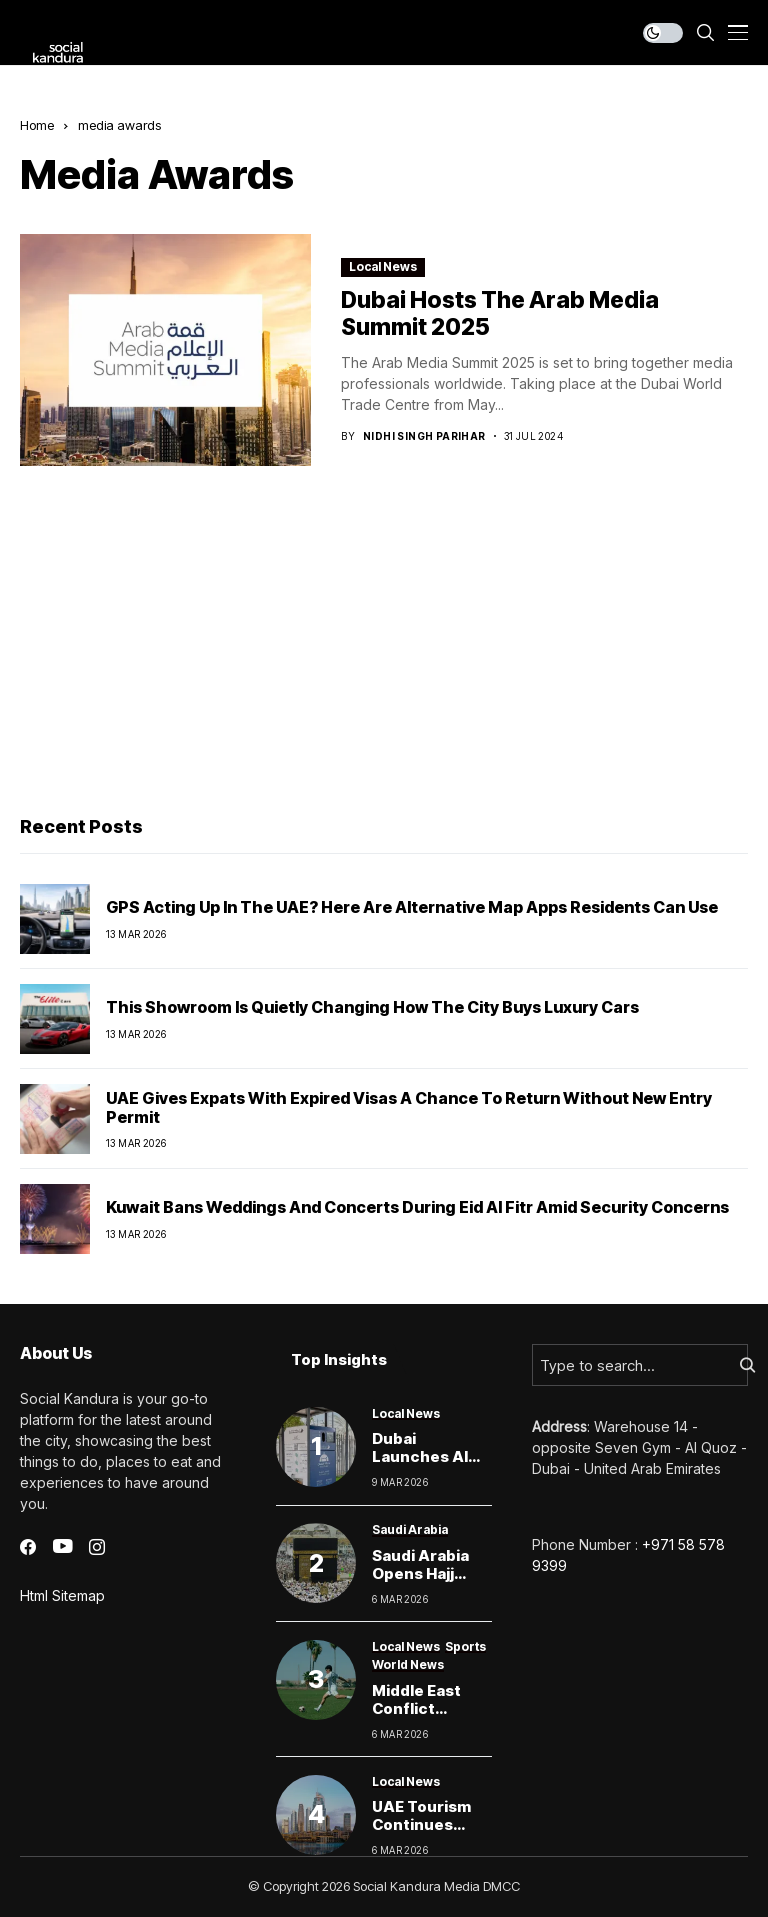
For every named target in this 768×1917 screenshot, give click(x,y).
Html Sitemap (62, 1595)
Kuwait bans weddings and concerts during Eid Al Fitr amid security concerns (417, 1207)
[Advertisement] (384, 646)
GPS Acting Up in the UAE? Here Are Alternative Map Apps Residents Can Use (412, 907)
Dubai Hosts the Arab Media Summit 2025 (500, 314)
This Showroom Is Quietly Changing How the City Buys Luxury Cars (372, 1007)
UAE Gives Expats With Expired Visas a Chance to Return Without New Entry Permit (409, 1107)
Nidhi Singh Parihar (424, 436)
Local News (383, 266)
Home (37, 125)
